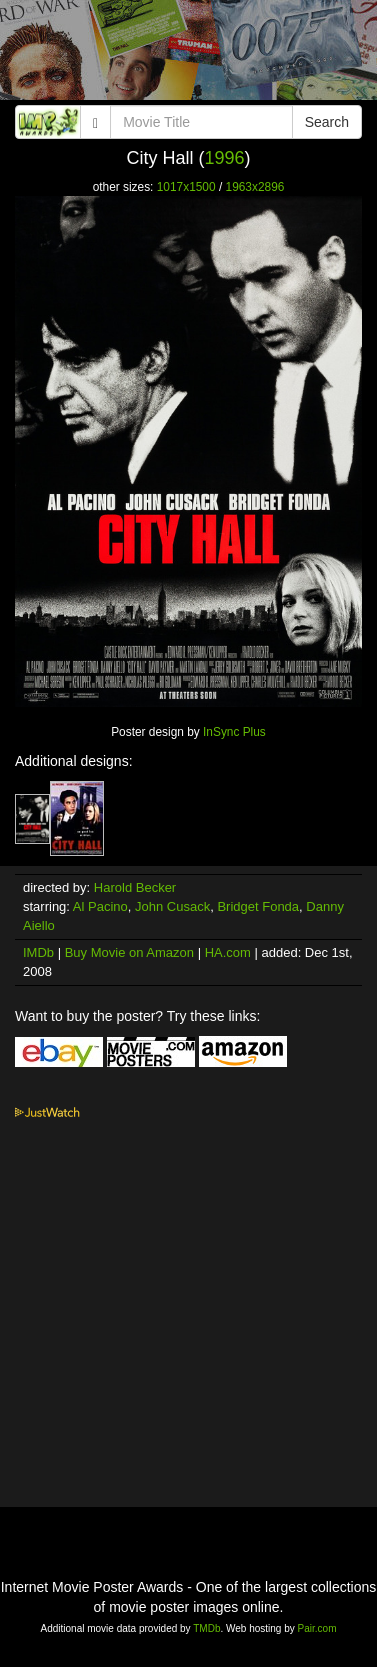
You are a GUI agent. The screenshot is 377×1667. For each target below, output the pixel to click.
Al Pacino (100, 906)
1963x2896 (255, 187)
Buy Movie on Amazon (129, 952)
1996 (224, 158)
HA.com (228, 952)
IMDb (38, 952)
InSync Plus (234, 732)
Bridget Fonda (258, 906)
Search (327, 122)
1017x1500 (186, 187)
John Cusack (172, 906)
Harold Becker (135, 887)
